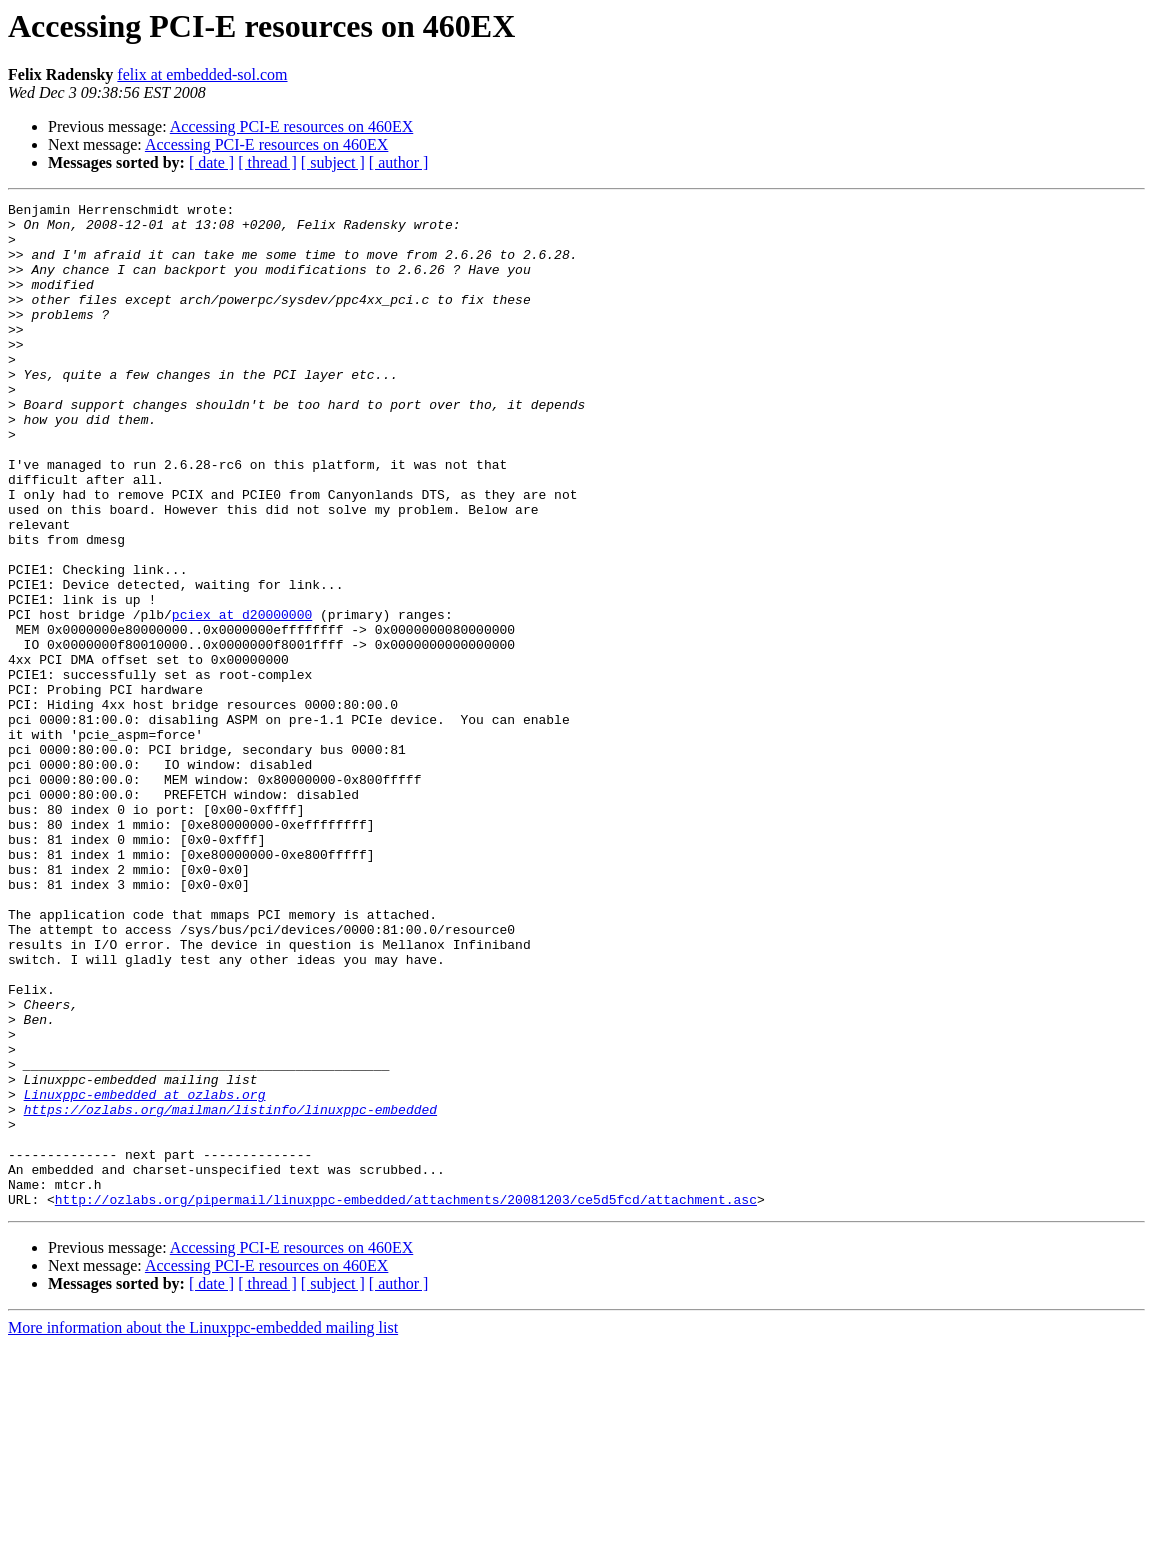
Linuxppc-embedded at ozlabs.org (145, 1274)
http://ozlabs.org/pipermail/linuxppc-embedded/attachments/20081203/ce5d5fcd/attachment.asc (406, 1400)
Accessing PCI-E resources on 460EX (292, 126)
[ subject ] (333, 162)
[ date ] (211, 162)
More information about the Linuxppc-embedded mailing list (203, 1528)
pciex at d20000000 (242, 698)
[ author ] (399, 162)
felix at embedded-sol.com (202, 74)
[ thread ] (267, 162)
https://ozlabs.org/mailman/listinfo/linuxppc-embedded (230, 1292)
